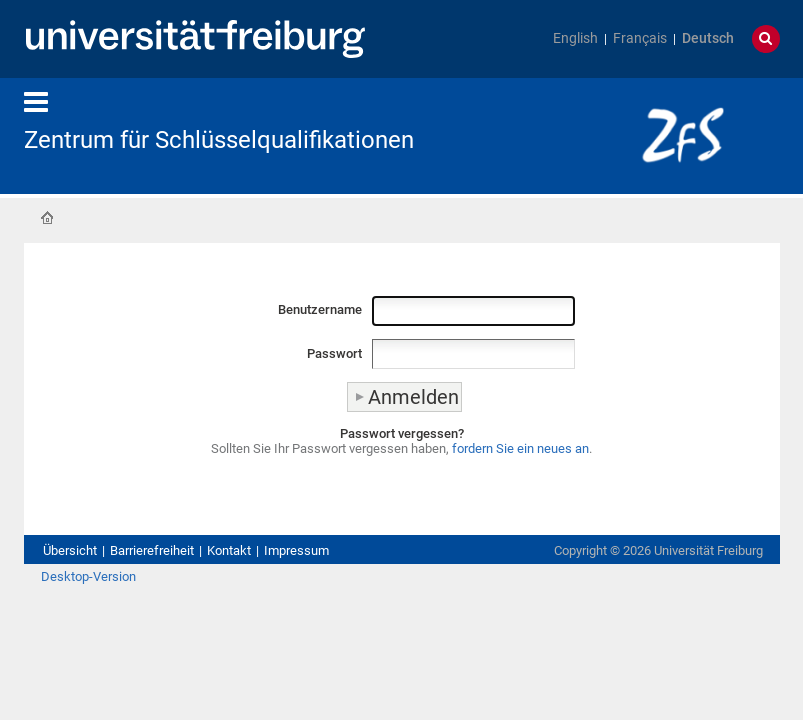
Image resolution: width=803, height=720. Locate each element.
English (575, 38)
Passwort (334, 353)
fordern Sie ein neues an (520, 448)
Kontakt (229, 550)
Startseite (47, 218)
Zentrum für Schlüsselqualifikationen (219, 140)
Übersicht (70, 550)
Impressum (296, 550)
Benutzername (320, 309)
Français (640, 38)
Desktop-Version (88, 576)
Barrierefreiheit (152, 550)
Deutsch (708, 38)
